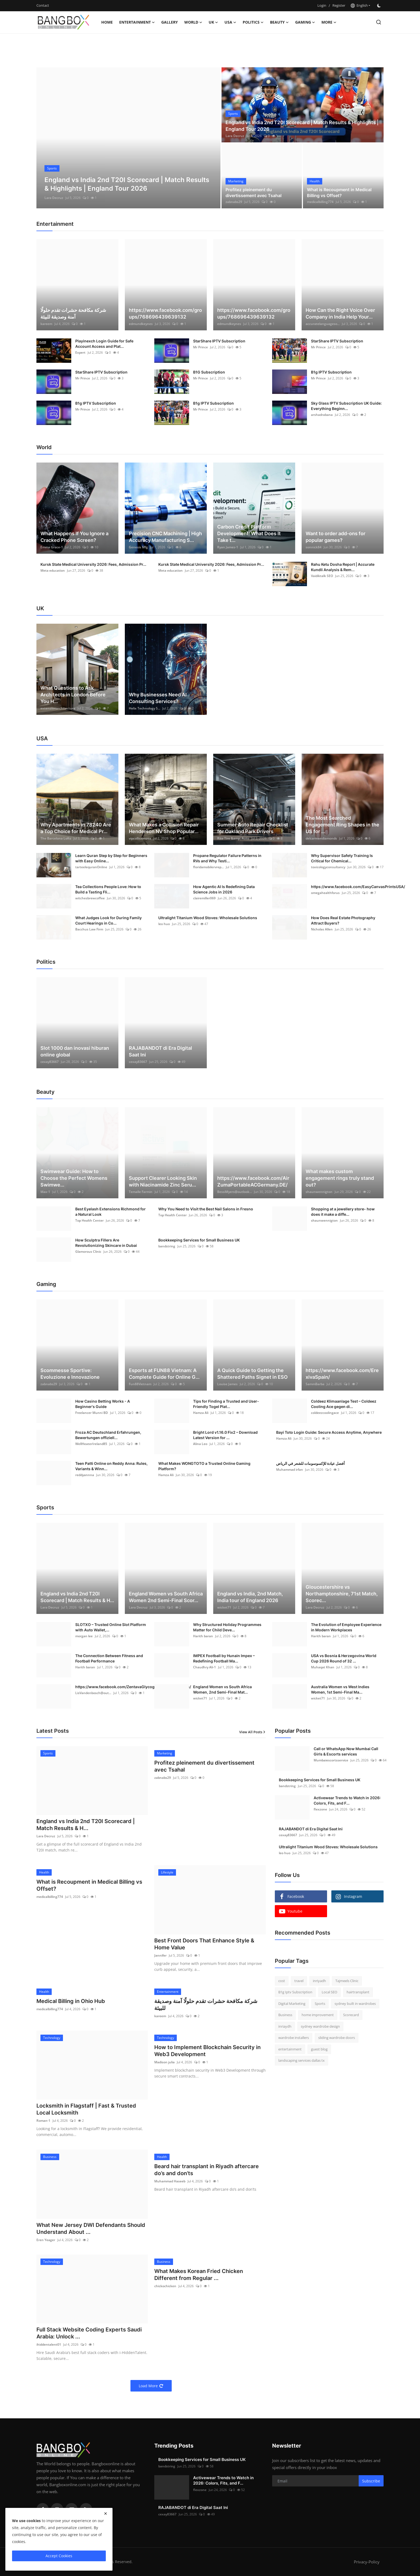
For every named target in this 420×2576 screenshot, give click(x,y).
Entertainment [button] (137, 22)
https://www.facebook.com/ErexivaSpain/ (342, 1374)
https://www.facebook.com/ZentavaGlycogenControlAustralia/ (133, 1686)
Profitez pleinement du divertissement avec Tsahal (254, 192)
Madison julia (164, 2062)
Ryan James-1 (227, 547)
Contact (42, 5)
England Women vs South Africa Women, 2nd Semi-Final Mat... (222, 1689)
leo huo (164, 924)
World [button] (193, 22)
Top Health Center (89, 1220)
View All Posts (252, 1731)
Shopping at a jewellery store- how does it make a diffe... (343, 1212)
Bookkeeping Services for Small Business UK (199, 1240)
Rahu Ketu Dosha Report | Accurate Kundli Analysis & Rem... (342, 567)
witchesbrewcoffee (90, 898)
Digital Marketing (291, 2003)
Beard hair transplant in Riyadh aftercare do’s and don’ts (206, 2169)
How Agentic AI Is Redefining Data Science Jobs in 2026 (224, 889)
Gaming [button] (305, 22)
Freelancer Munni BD (91, 1412)
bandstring (166, 1246)
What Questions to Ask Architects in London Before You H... (73, 694)
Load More (151, 2385)
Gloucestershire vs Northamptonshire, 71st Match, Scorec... (342, 1593)
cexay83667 (49, 1061)
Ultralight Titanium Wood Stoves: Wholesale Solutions (207, 917)
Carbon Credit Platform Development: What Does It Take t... (249, 533)
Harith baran (203, 1636)
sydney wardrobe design (320, 2026)
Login (321, 5)
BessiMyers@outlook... (234, 1191)
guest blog (319, 2049)
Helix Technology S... (144, 708)
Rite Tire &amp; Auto (233, 838)
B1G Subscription (209, 372)
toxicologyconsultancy (328, 867)
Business (285, 2014)
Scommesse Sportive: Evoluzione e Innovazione (70, 1374)
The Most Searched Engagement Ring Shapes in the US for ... (342, 824)
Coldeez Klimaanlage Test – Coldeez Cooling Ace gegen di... (343, 1404)
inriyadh (319, 1980)
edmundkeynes (141, 323)
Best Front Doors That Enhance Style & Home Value (204, 1944)
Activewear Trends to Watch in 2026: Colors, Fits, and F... (347, 1800)
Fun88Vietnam (140, 1384)
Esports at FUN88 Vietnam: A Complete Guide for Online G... (164, 1374)
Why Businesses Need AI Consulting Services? (158, 698)
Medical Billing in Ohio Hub (70, 2001)
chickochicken (165, 2286)
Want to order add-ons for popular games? (335, 537)
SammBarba (315, 1384)
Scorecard (351, 2014)
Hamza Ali (200, 1412)
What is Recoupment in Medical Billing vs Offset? (339, 192)
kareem (46, 323)
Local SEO (329, 1992)
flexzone (320, 1809)
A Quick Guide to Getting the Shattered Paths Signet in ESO (252, 1374)
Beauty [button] (279, 22)
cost (281, 1980)
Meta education (52, 570)
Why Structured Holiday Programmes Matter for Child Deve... (227, 1627)
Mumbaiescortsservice (331, 1760)
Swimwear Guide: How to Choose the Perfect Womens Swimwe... (73, 1178)
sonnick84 (313, 547)
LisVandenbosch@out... (93, 1693)
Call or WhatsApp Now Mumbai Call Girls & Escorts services (346, 1751)
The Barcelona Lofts (55, 838)
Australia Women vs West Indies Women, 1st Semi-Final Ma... (340, 1689)
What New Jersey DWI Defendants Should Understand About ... (90, 2228)
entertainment (290, 2049)
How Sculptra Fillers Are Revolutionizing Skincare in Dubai (106, 1243)
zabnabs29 (234, 201)
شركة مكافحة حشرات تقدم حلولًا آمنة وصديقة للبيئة (73, 313)
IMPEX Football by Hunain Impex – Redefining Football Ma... (224, 1658)
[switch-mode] (380, 6)
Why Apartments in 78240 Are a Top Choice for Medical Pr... (75, 828)
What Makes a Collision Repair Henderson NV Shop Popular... (164, 828)
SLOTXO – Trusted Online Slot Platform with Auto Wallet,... (110, 1627)
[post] (128, 137)
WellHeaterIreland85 (91, 1444)
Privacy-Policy (367, 2561)
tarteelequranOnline (91, 867)
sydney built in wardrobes (355, 2003)
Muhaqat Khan (322, 1667)
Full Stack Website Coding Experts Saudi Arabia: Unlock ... (89, 2333)
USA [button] (230, 22)
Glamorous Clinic (88, 1251)
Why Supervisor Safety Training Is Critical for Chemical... (342, 858)
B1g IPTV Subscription (331, 372)
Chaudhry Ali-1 (204, 1667)
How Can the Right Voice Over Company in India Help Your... (340, 313)
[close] (105, 2513)
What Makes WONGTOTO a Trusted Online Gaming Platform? (204, 1466)
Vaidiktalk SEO (322, 576)
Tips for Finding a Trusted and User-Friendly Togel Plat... (226, 1404)
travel (298, 1980)
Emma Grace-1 (51, 547)
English (359, 5)
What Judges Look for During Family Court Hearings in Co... (108, 920)
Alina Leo (200, 1444)
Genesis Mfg (138, 547)
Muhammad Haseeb (169, 2181)
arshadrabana (322, 414)
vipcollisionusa (140, 838)
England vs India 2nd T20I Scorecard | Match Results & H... (77, 1597)
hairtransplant (358, 1992)
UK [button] (213, 22)
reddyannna (84, 1475)
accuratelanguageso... (323, 323)
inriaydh (284, 2026)
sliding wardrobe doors (336, 2037)
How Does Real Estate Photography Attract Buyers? (343, 920)
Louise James (227, 1384)
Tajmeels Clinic (346, 1980)
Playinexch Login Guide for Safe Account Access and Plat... (104, 344)
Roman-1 (43, 2120)
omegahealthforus (325, 892)
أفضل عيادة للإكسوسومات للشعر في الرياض (310, 1463)
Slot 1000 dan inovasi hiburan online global (74, 1051)
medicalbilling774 (320, 201)
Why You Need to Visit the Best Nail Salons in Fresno (205, 1209)
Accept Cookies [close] (59, 2555)
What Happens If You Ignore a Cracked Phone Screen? (74, 537)
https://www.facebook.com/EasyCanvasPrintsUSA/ (358, 886)
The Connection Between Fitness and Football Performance (109, 1658)
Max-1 (45, 1191)
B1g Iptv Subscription (295, 1992)
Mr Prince (200, 347)
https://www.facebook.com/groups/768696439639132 (165, 313)
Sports (320, 2003)
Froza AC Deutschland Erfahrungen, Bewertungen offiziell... (108, 1435)
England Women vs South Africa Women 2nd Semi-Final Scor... (166, 1597)
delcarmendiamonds (321, 838)
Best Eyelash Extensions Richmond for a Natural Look (110, 1212)
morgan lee (84, 1636)
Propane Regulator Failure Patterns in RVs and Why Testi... (227, 858)
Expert (80, 352)
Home (107, 22)
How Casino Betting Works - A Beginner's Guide (102, 1404)
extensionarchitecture (57, 708)
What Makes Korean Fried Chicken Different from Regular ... (198, 2274)
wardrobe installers (293, 2037)
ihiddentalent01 (48, 2344)
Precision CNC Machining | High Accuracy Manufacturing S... (165, 537)
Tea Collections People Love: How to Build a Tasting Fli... (108, 889)
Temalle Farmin (140, 1191)
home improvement (318, 2014)
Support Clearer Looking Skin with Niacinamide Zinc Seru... (163, 1181)
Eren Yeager (45, 2240)
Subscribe (371, 2480)
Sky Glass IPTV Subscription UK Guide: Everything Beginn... (346, 406)
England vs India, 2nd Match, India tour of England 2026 (250, 1597)
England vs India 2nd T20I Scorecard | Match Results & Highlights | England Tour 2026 (302, 126)
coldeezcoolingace (325, 1412)
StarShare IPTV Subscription (219, 341)
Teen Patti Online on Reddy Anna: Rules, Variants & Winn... (111, 1466)
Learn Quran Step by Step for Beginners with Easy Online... (111, 858)
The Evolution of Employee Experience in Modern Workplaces (346, 1627)
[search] (379, 22)
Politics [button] (253, 22)
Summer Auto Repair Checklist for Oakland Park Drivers (252, 828)
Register (338, 5)
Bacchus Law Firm (89, 929)
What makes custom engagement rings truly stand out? (340, 1178)
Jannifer (160, 1955)
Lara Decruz (53, 197)
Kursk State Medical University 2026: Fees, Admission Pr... (93, 564)
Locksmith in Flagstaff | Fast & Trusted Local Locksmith (86, 2109)
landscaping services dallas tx (301, 2060)
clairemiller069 (204, 898)
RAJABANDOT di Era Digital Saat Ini (160, 1051)
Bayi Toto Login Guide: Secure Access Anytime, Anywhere (329, 1432)
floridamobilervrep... (208, 867)
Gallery (169, 22)
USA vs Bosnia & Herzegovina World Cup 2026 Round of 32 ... (343, 1658)
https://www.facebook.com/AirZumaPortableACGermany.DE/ (253, 1181)
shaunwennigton (319, 1191)
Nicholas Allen (322, 929)
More (328, 22)
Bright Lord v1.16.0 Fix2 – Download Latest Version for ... (225, 1435)
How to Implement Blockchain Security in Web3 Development (207, 2050)
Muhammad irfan (289, 1469)
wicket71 (224, 1607)
